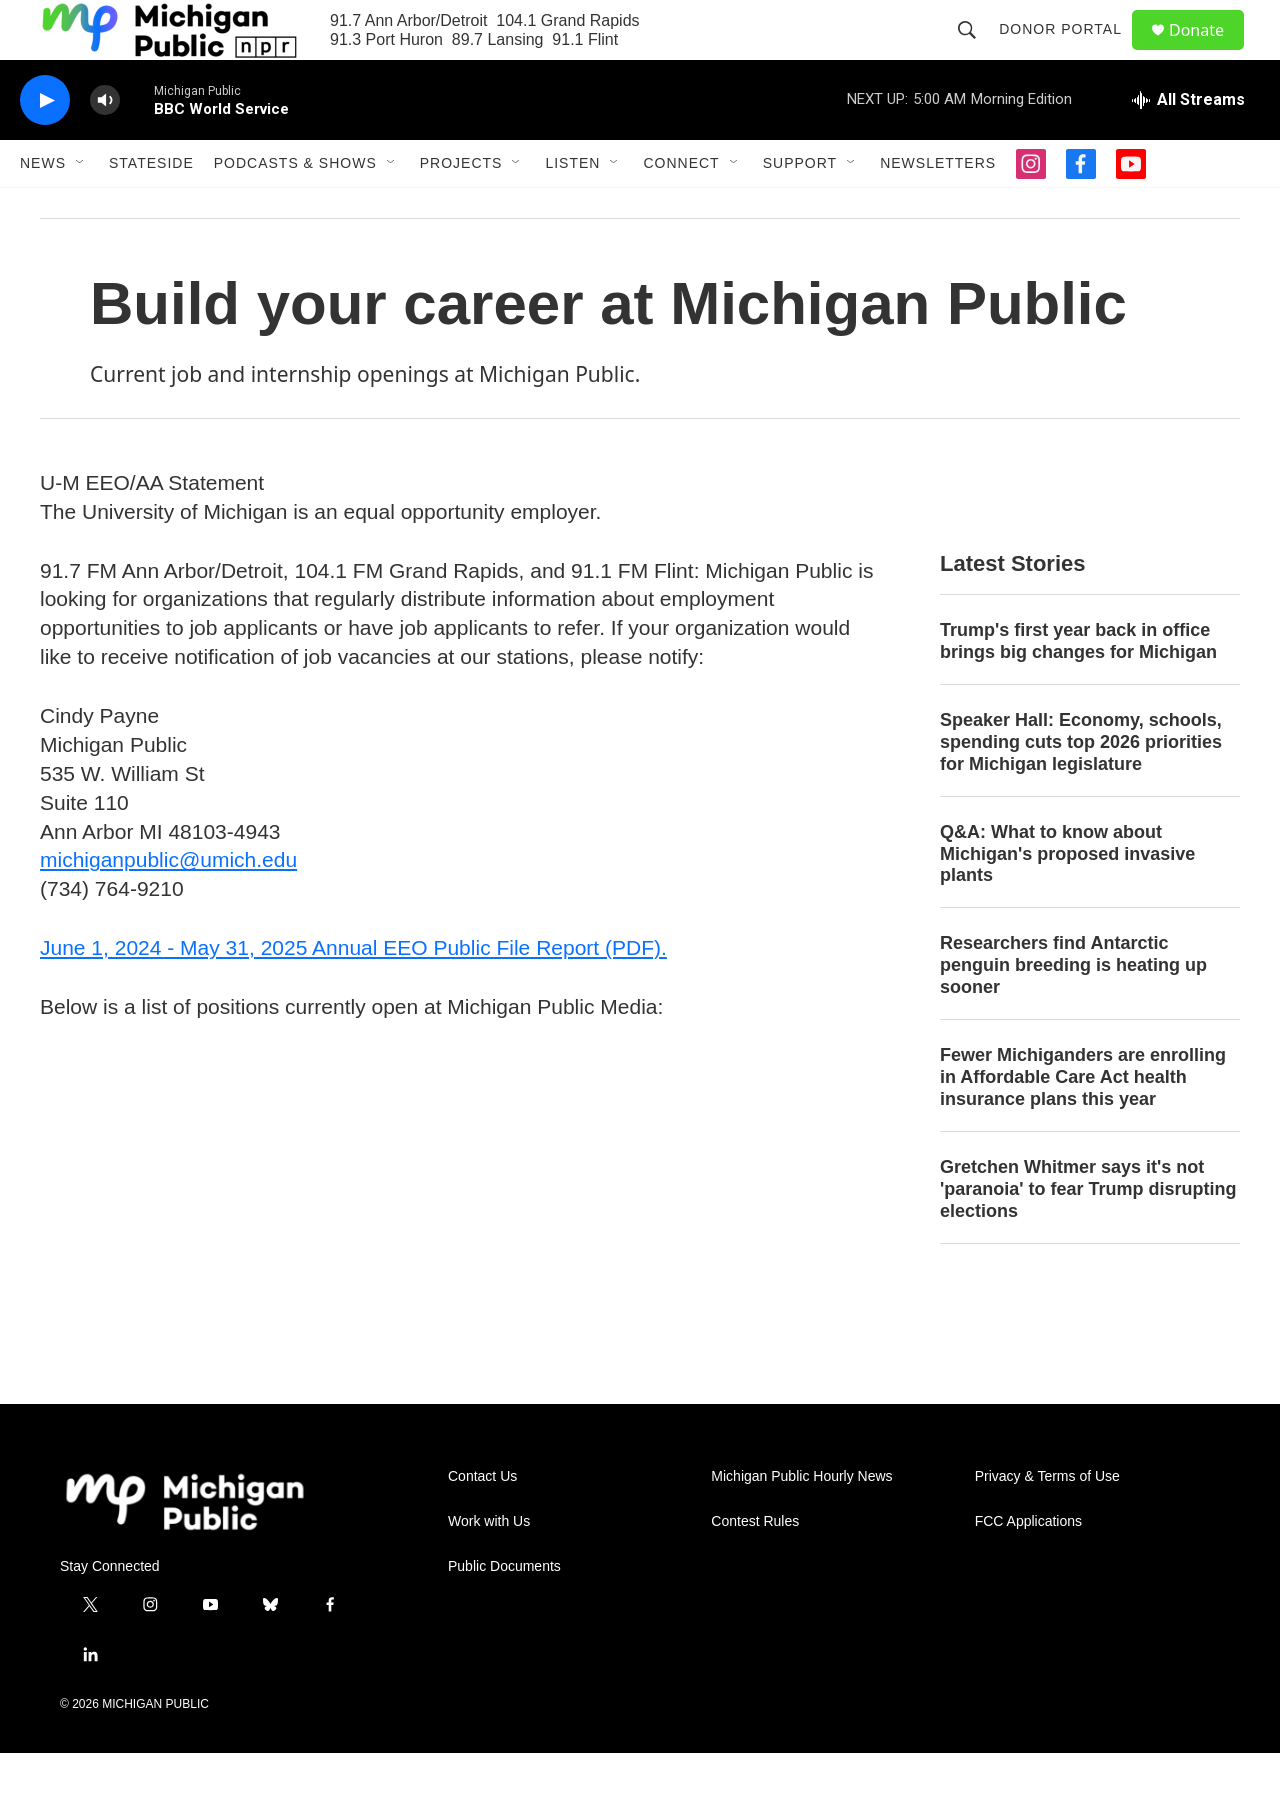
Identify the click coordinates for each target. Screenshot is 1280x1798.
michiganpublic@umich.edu (168, 904)
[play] (45, 145)
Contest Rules (755, 1566)
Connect (681, 208)
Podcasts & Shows (295, 208)
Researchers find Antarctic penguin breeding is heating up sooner (1073, 1010)
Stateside (151, 208)
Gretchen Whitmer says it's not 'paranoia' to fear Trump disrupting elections (1088, 1234)
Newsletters (938, 208)
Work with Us (489, 1566)
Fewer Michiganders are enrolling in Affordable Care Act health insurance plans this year (1083, 1122)
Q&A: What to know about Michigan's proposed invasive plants (1067, 899)
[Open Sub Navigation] (81, 208)
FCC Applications (1028, 1566)
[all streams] (1188, 145)
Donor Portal (1069, 52)
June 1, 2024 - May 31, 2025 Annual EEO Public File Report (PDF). (353, 992)
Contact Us (482, 1521)
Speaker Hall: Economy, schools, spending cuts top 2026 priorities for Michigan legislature (1081, 787)
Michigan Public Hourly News (801, 1521)
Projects (461, 208)
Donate (1209, 52)
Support (800, 208)
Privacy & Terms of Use (1047, 1521)
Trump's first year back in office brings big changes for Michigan (1078, 686)
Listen (572, 208)
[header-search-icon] (976, 52)
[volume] (105, 145)
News (43, 208)
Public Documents (504, 1611)
